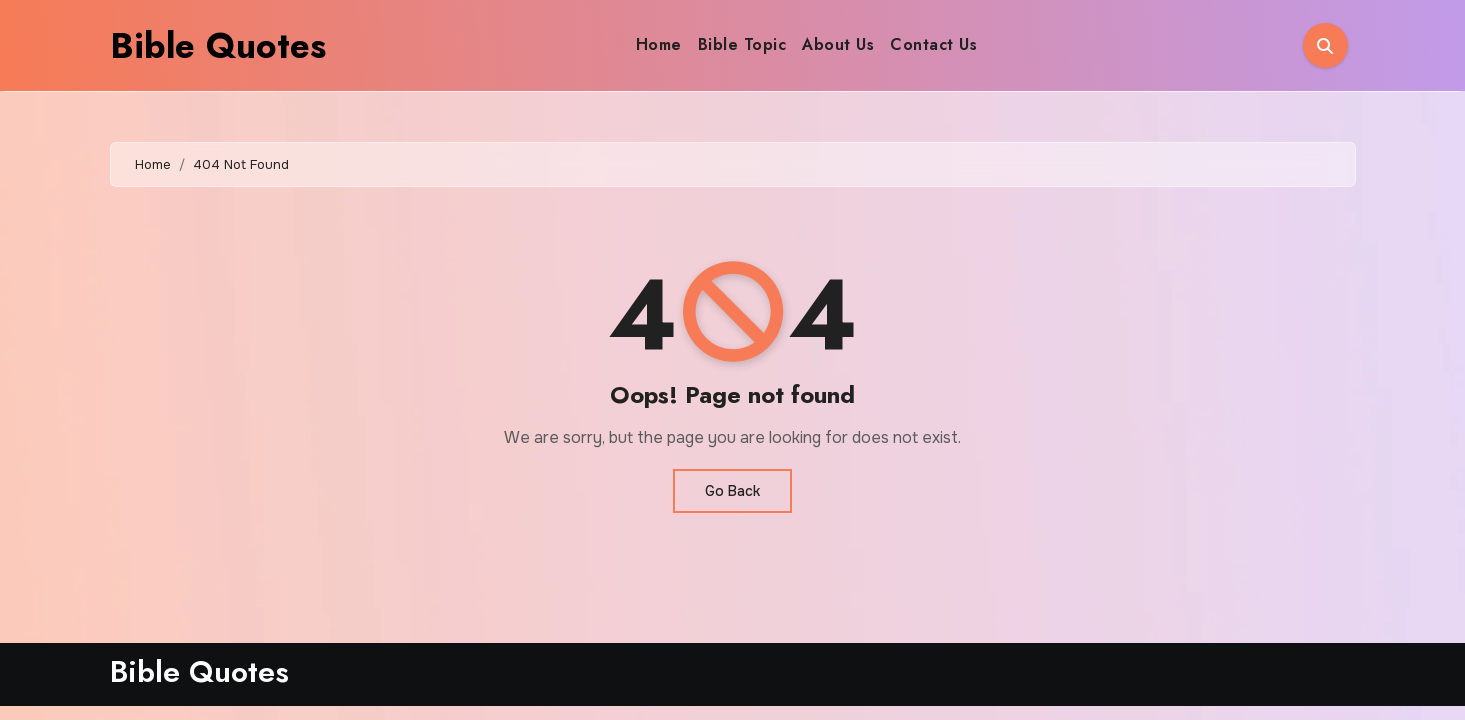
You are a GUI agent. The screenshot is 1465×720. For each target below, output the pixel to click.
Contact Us (933, 44)
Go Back (732, 491)
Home (659, 44)
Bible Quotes (218, 46)
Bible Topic (742, 44)
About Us (838, 44)
